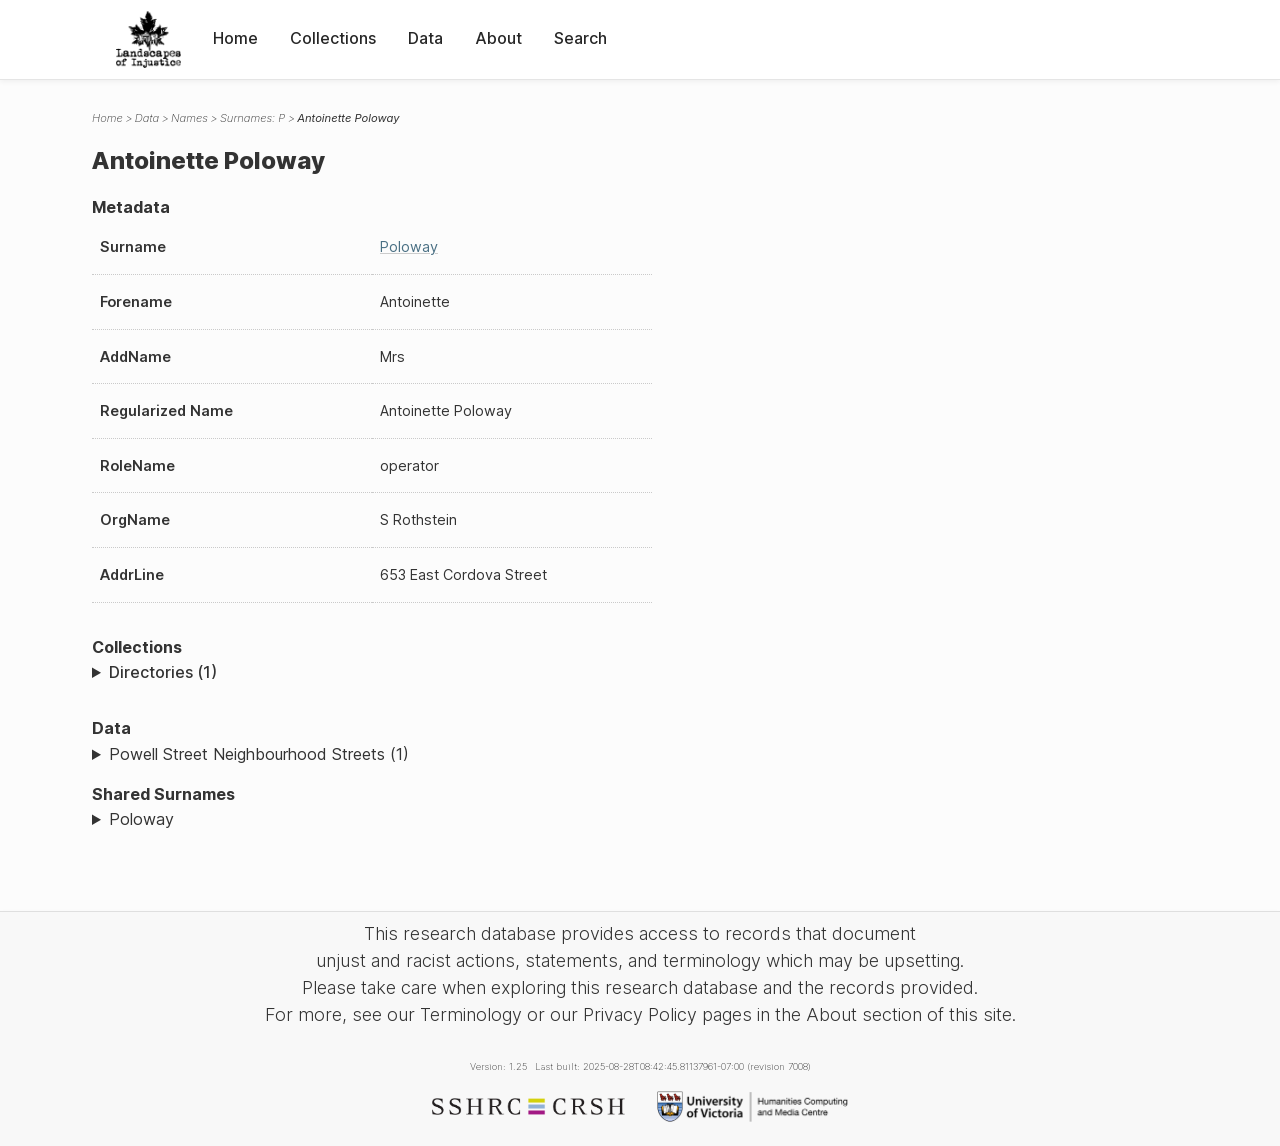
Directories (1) (163, 672)
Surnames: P (252, 118)
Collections (333, 38)
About (498, 38)
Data (425, 38)
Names (189, 118)
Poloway (409, 246)
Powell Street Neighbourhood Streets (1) (259, 754)
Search (580, 38)
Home (235, 38)
